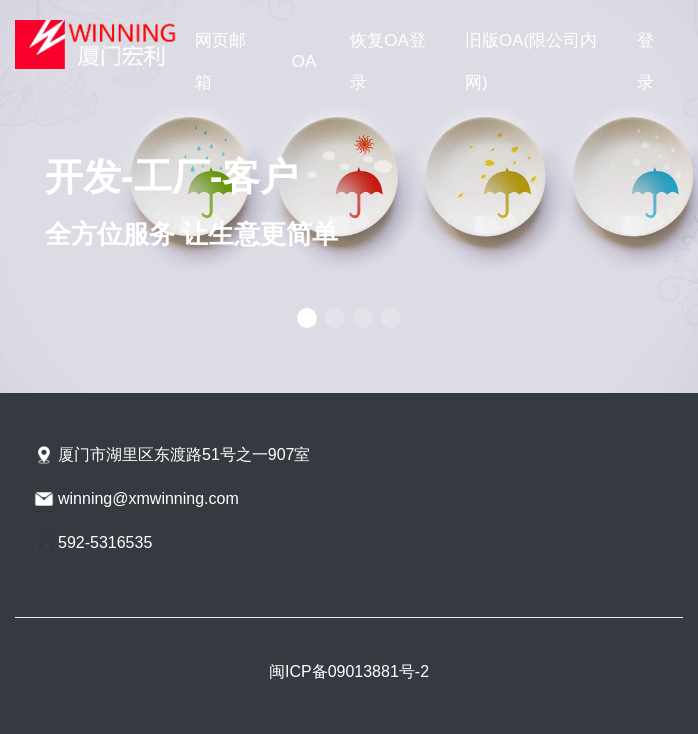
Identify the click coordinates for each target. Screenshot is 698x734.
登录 (645, 61)
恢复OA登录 (388, 61)
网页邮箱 (220, 61)
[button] (307, 318)
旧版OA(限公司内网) (531, 61)
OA (303, 61)
